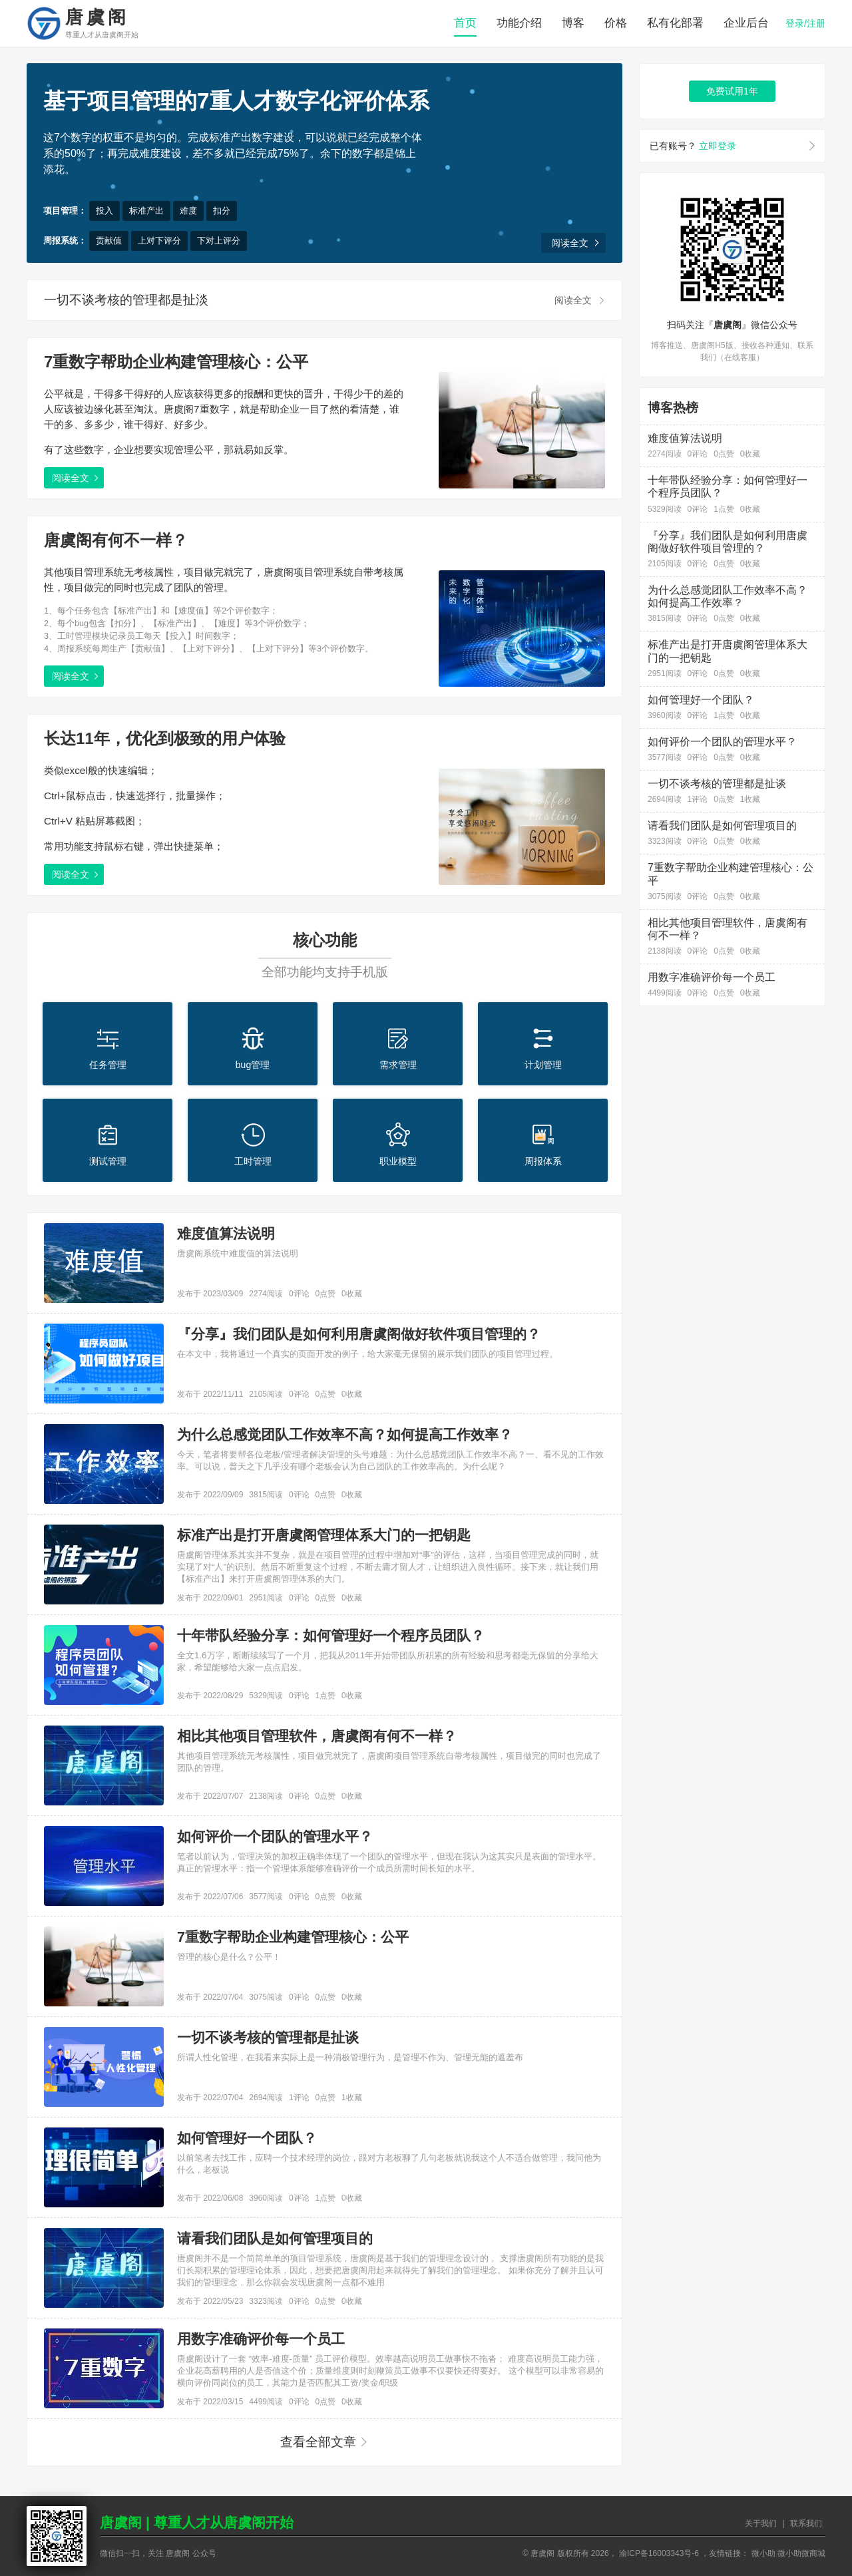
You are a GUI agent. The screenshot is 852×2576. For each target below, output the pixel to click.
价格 (615, 22)
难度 (188, 211)
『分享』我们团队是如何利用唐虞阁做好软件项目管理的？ (358, 1334)
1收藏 (351, 2097)
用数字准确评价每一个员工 (261, 2339)
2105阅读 (266, 1394)
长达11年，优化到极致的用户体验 (165, 738)
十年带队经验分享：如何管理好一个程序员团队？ (331, 1636)
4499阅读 (266, 2401)
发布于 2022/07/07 (210, 1796)
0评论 (299, 1293)
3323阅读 (266, 2301)
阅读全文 (569, 243)
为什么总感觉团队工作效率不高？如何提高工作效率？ (345, 1435)
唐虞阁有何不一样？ (116, 540)
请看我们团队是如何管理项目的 (275, 2239)
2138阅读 (266, 1796)
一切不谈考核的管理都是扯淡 (126, 300)
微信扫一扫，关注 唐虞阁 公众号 (158, 2553)
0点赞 (325, 1293)
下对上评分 (218, 241)
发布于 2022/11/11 (210, 1394)
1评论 (299, 2097)
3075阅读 (266, 1997)
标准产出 (146, 211)
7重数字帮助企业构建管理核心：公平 (176, 362)
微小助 (763, 2553)
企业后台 (746, 22)
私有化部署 (675, 22)
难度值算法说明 (226, 1234)
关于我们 (761, 2523)
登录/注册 (805, 23)
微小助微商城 (801, 2553)
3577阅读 (266, 1896)
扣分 (221, 211)
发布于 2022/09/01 (210, 1597)
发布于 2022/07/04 (210, 1997)
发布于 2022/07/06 (210, 1896)
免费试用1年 (732, 91)
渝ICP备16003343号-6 (659, 2553)
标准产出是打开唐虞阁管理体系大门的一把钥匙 (324, 1535)
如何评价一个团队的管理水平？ (275, 1837)
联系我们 (806, 2523)
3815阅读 (266, 1494)
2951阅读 (266, 1597)
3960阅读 (266, 2198)
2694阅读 (266, 2097)
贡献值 (109, 241)
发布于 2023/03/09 (210, 1293)
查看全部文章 (318, 2442)
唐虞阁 (101, 24)
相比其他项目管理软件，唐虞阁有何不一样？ (317, 1736)
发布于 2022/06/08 (210, 2198)
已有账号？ (693, 145)
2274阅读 (266, 1293)
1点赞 (325, 1695)
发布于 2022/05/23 (210, 2301)
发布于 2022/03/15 (210, 2401)
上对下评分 (159, 241)
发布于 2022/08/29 (210, 1695)
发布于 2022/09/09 (210, 1494)
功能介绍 (519, 22)
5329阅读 (266, 1695)
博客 (573, 22)
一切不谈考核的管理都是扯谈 (268, 2038)
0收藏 (351, 1293)
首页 (465, 22)
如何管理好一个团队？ (247, 2138)
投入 (104, 211)
